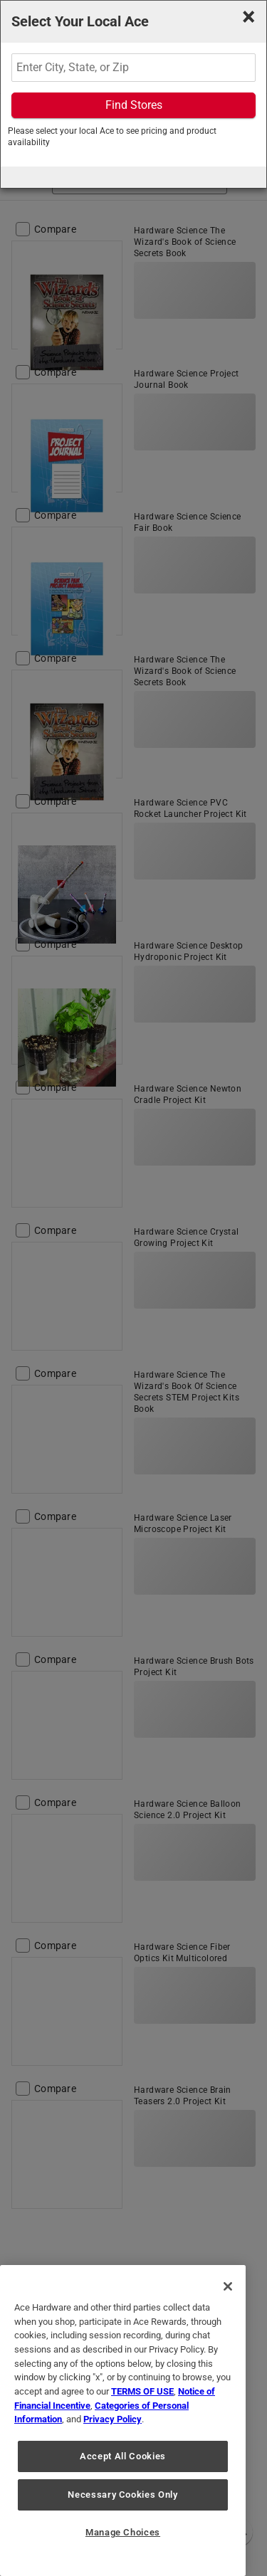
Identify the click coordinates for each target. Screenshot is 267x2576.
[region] (123, 2420)
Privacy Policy (112, 2419)
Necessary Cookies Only (122, 2494)
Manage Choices (122, 2532)
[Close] (228, 2286)
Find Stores (133, 105)
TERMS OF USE (142, 2391)
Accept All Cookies (123, 2456)
